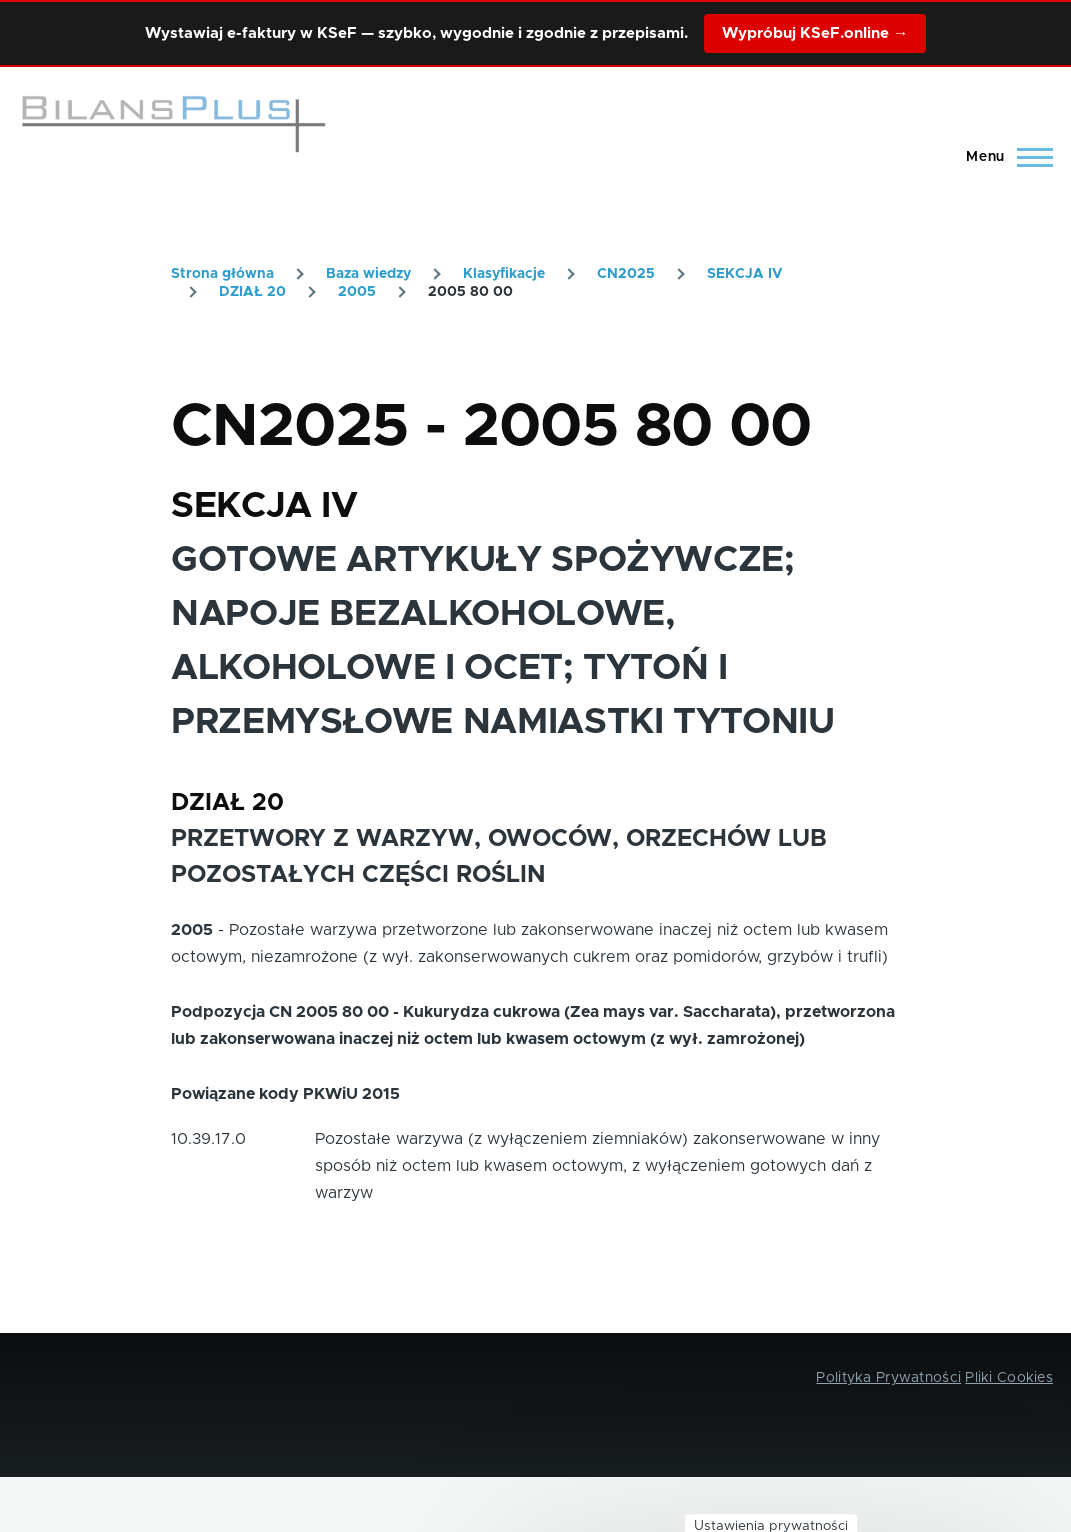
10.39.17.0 (208, 1139)
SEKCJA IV (745, 274)
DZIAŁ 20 (252, 292)
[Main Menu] (1003, 157)
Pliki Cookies (1009, 1378)
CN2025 (626, 274)
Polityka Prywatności (888, 1378)
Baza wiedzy (368, 274)
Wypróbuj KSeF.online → (815, 33)
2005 (357, 292)
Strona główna (222, 274)
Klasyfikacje (504, 274)
